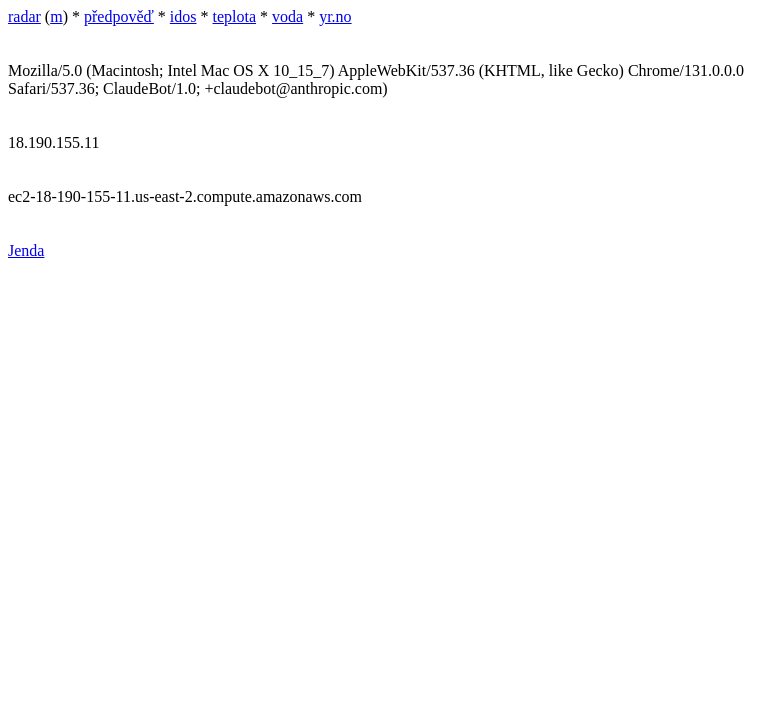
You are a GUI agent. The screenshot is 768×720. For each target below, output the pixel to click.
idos (183, 16)
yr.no (335, 16)
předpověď (119, 16)
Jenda (26, 250)
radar (24, 16)
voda (287, 16)
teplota (235, 16)
